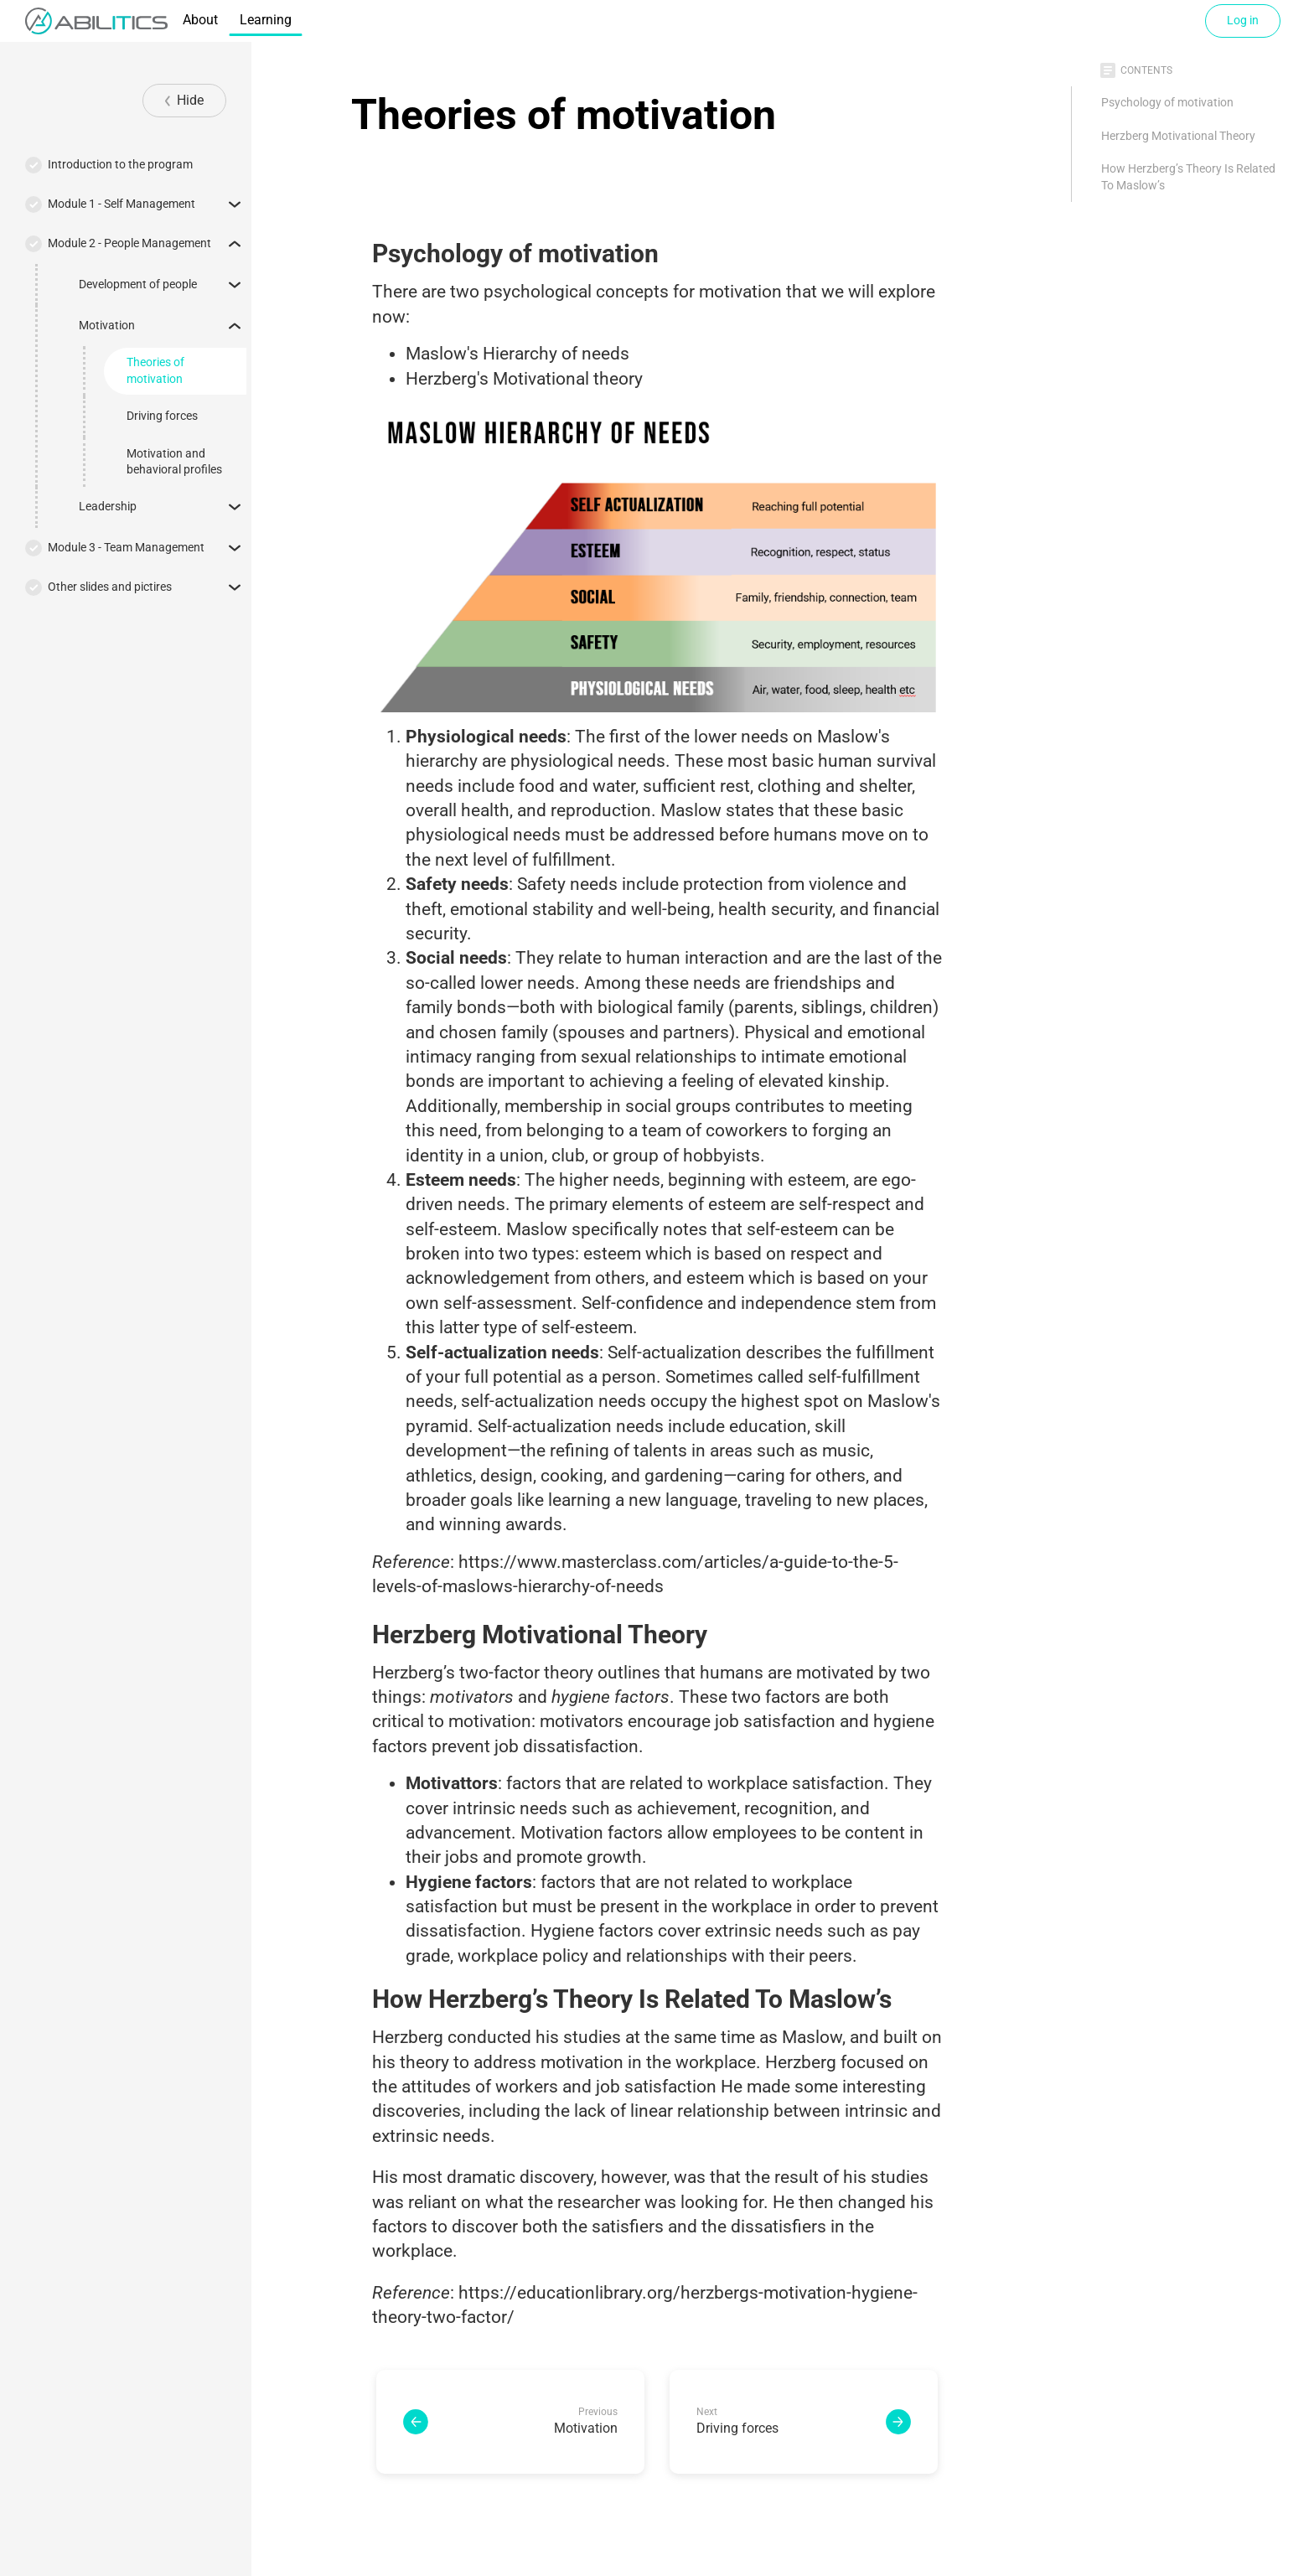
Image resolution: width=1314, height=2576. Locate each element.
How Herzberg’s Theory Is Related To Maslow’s (1188, 177)
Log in (1243, 20)
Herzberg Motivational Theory (1178, 135)
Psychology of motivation (1167, 102)
